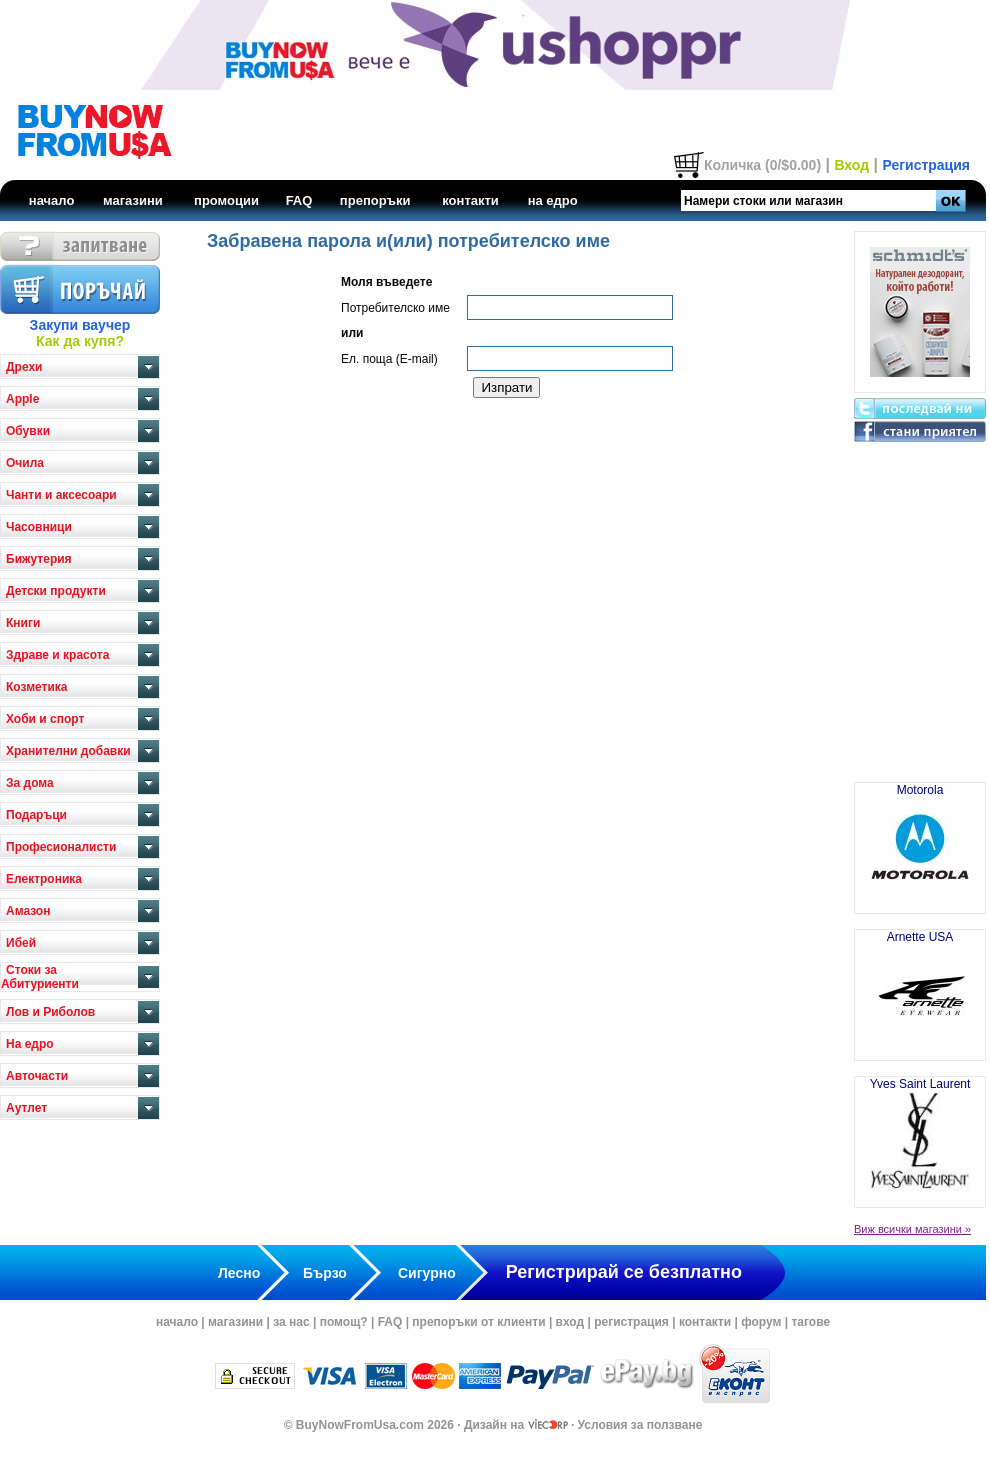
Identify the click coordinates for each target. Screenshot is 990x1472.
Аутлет (26, 1108)
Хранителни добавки (68, 751)
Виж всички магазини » (912, 1229)
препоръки (375, 200)
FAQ (299, 200)
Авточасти (37, 1076)
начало (52, 200)
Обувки (28, 431)
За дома (30, 783)
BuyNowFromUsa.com (360, 1425)
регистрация (631, 1322)
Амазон (28, 911)
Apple (22, 399)
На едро (30, 1044)
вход (570, 1322)
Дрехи (24, 367)
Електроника (44, 879)
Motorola (920, 840)
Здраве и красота (57, 655)
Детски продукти (56, 591)
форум (761, 1322)
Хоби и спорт (45, 719)
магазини (133, 200)
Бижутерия (39, 559)
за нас (291, 1322)
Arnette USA (920, 987)
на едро (553, 200)
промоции (226, 200)
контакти (470, 200)
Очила (25, 463)
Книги (23, 623)
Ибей (21, 943)
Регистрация (926, 165)
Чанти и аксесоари (61, 495)
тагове (810, 1322)
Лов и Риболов (50, 1012)
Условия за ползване (640, 1425)
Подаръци (36, 815)
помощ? (344, 1322)
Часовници (39, 527)
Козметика (37, 687)
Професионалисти (61, 847)
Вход (851, 165)
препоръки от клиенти (478, 1322)
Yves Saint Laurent (920, 1134)
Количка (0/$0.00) (762, 165)
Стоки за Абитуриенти (40, 977)
